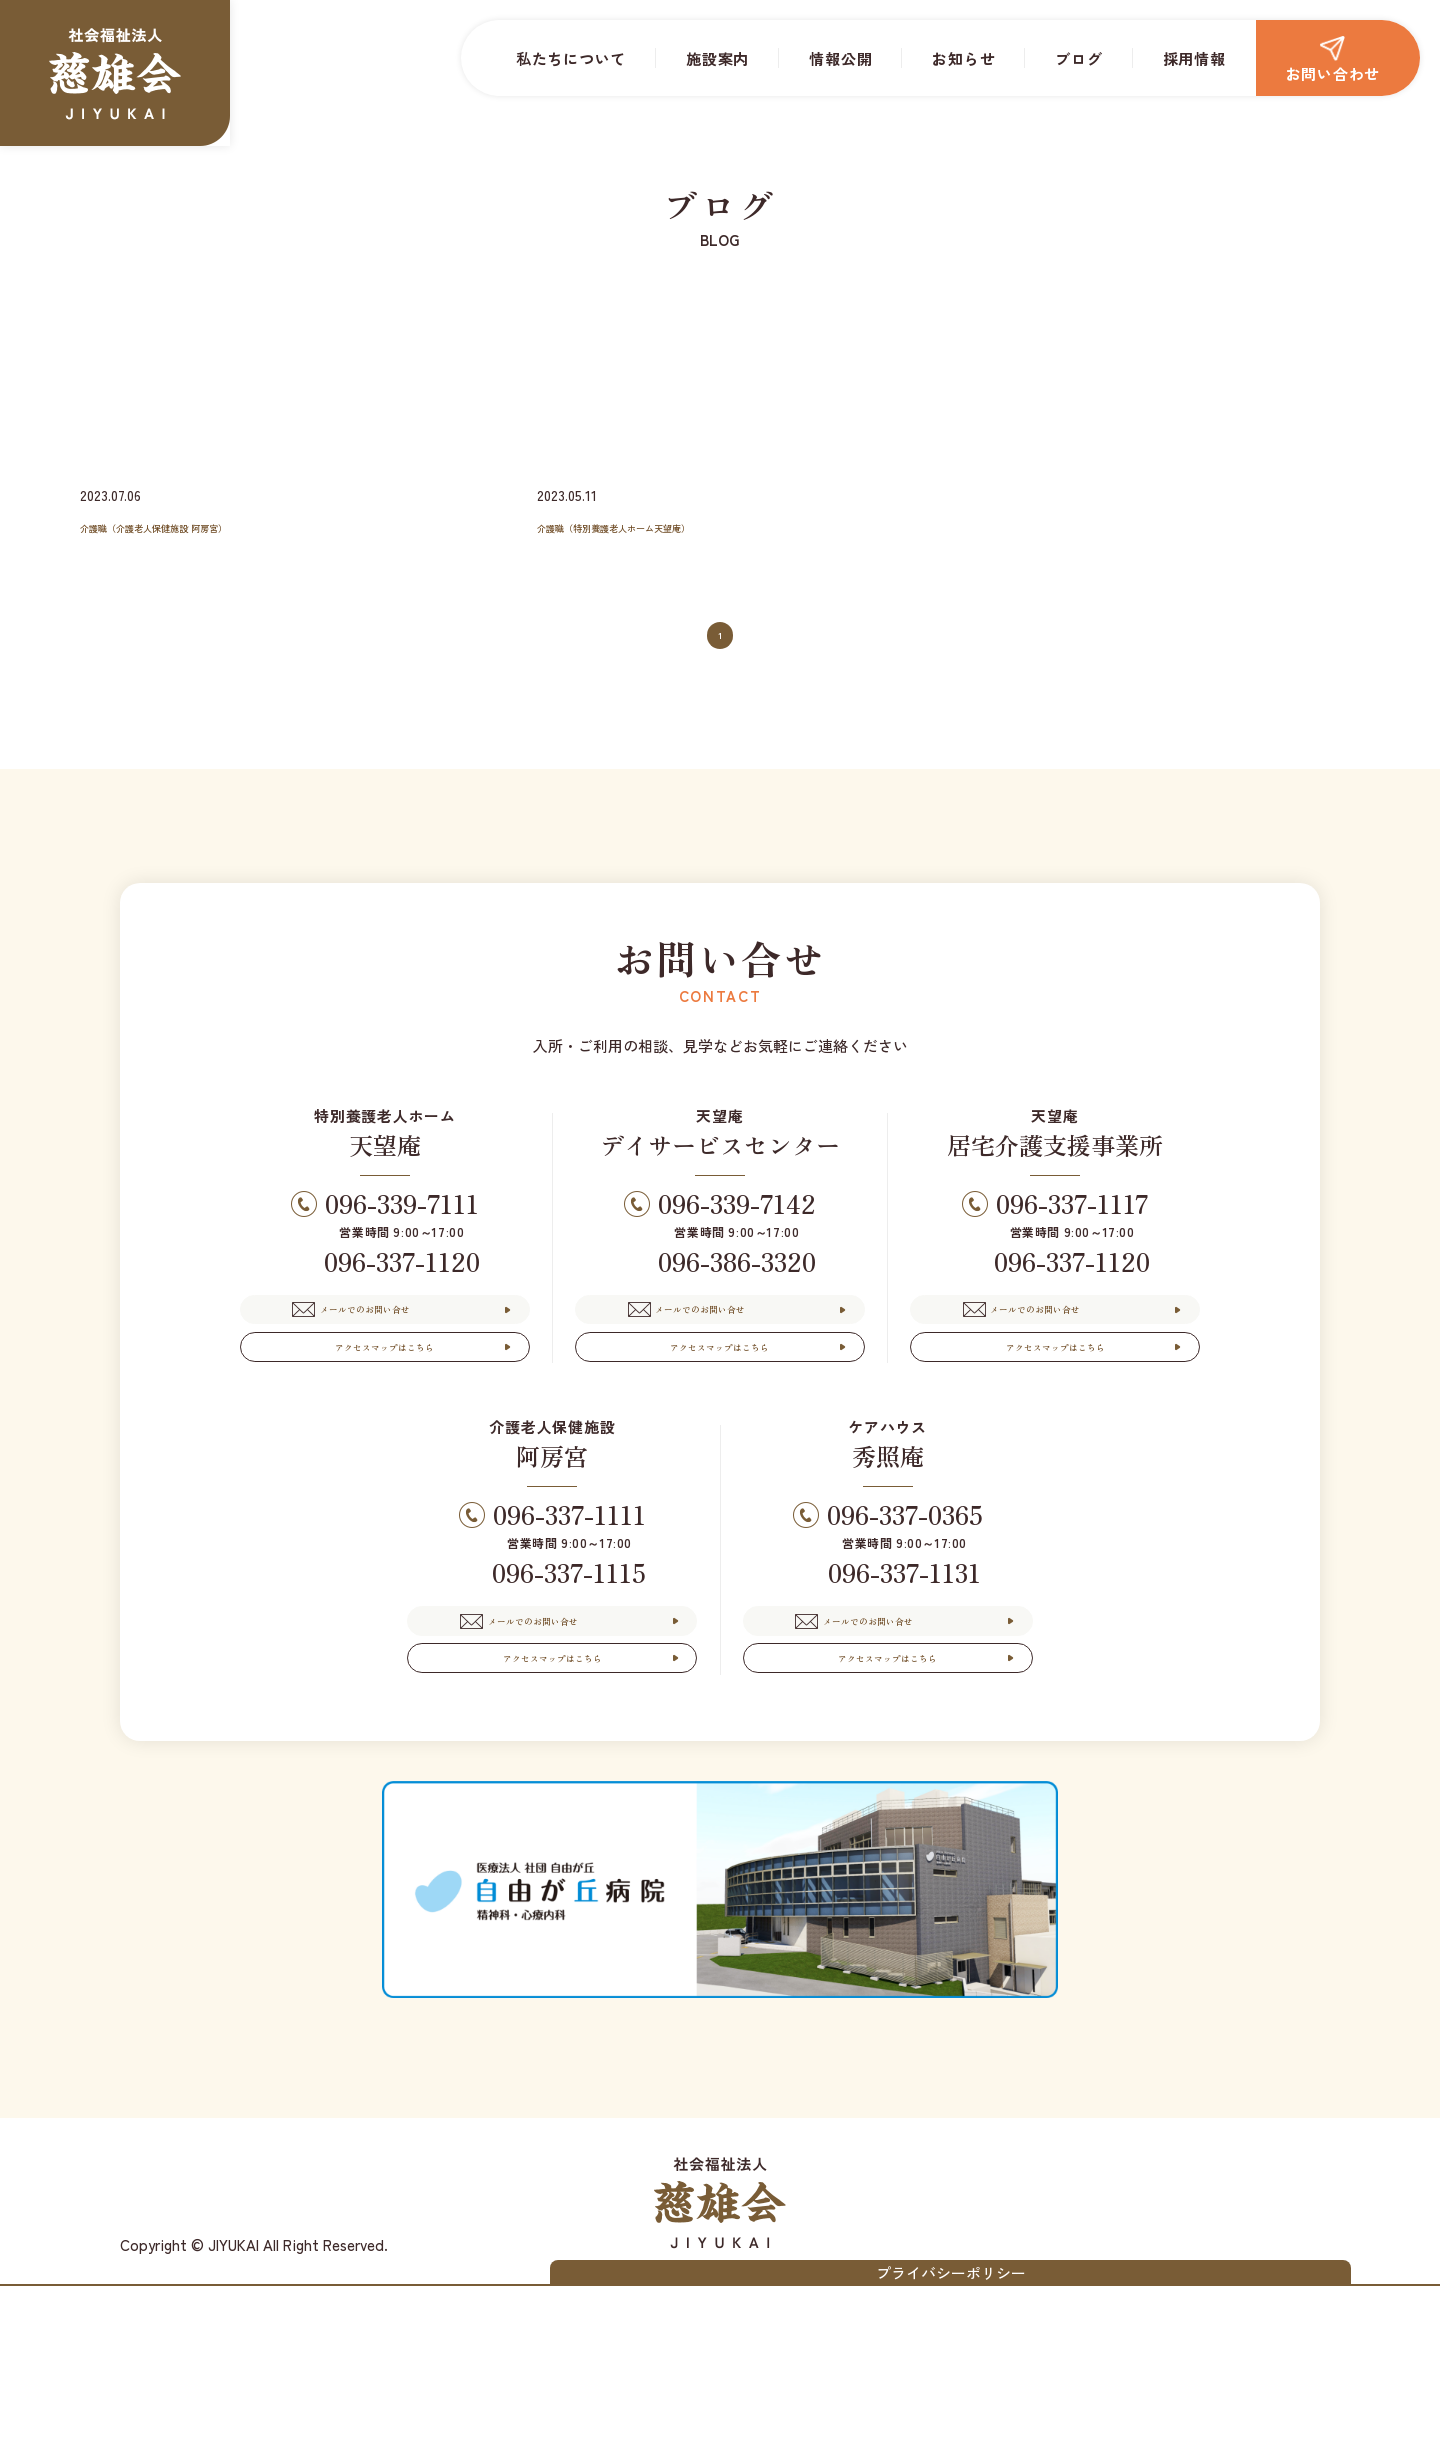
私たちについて (571, 58)
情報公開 (840, 58)
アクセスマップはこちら (385, 1416)
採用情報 (1194, 58)
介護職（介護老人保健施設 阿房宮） (218, 524)
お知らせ (963, 58)
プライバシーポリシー (1231, 2416)
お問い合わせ (1333, 60)
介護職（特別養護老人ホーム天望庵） (681, 524)
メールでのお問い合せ (399, 1346)
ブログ (1078, 58)
